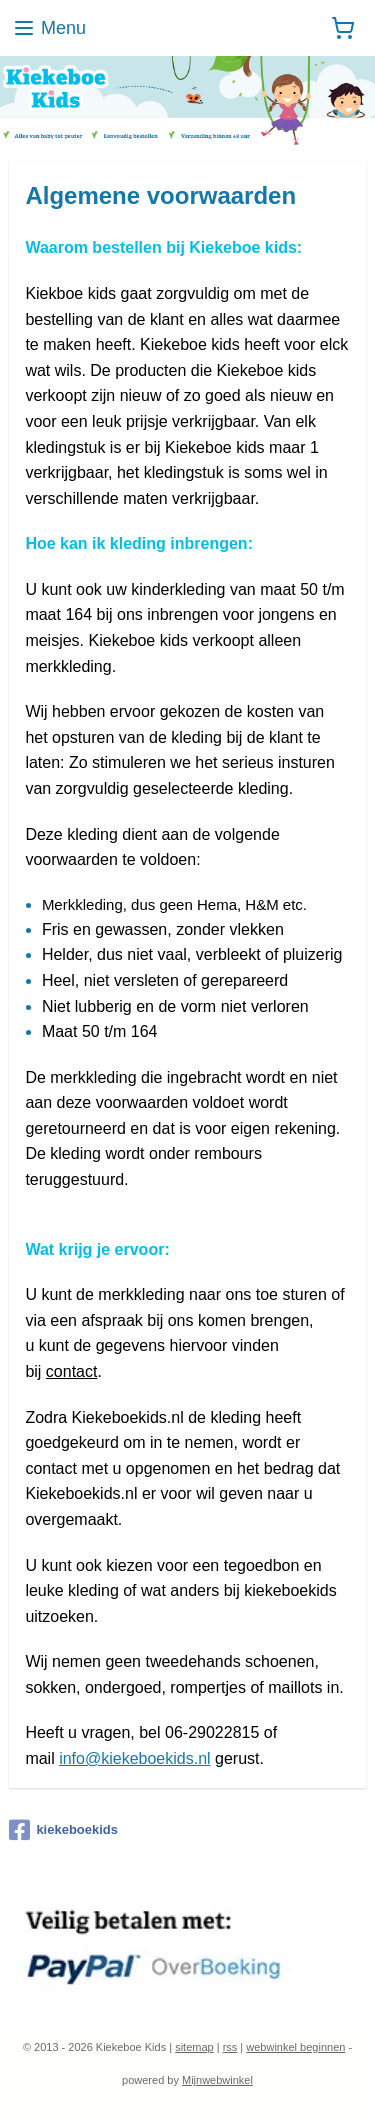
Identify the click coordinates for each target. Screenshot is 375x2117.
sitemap (194, 2047)
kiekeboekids (63, 1830)
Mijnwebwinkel (217, 2080)
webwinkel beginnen (295, 2047)
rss (230, 2047)
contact (72, 1371)
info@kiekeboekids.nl (134, 1758)
